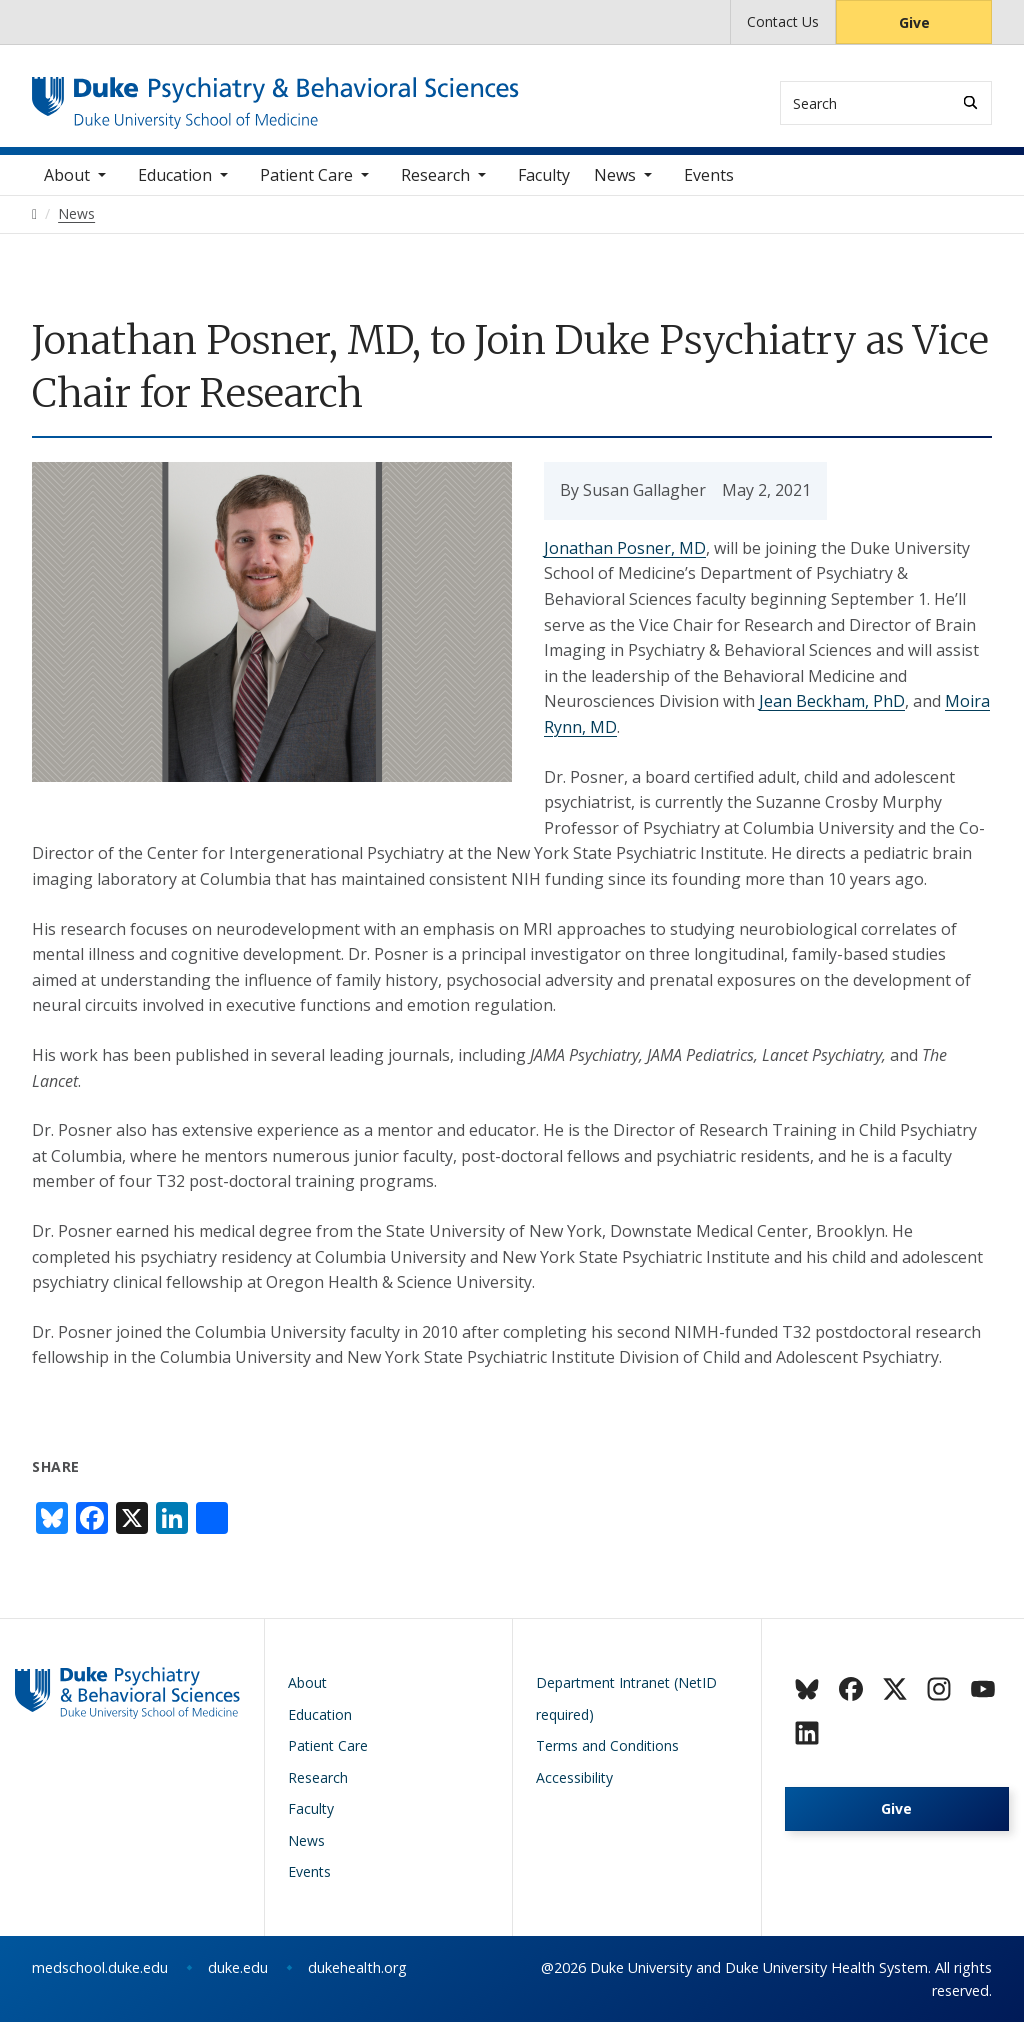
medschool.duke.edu (100, 1981)
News (615, 189)
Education (175, 189)
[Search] (970, 102)
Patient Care (306, 189)
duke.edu (238, 1981)
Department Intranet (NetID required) (626, 1712)
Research (435, 189)
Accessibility (574, 1791)
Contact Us (783, 21)
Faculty (544, 189)
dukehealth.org (357, 1981)
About (67, 189)
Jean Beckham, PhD (832, 715)
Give (914, 22)
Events (709, 189)
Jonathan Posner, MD (625, 562)
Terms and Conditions (607, 1759)
